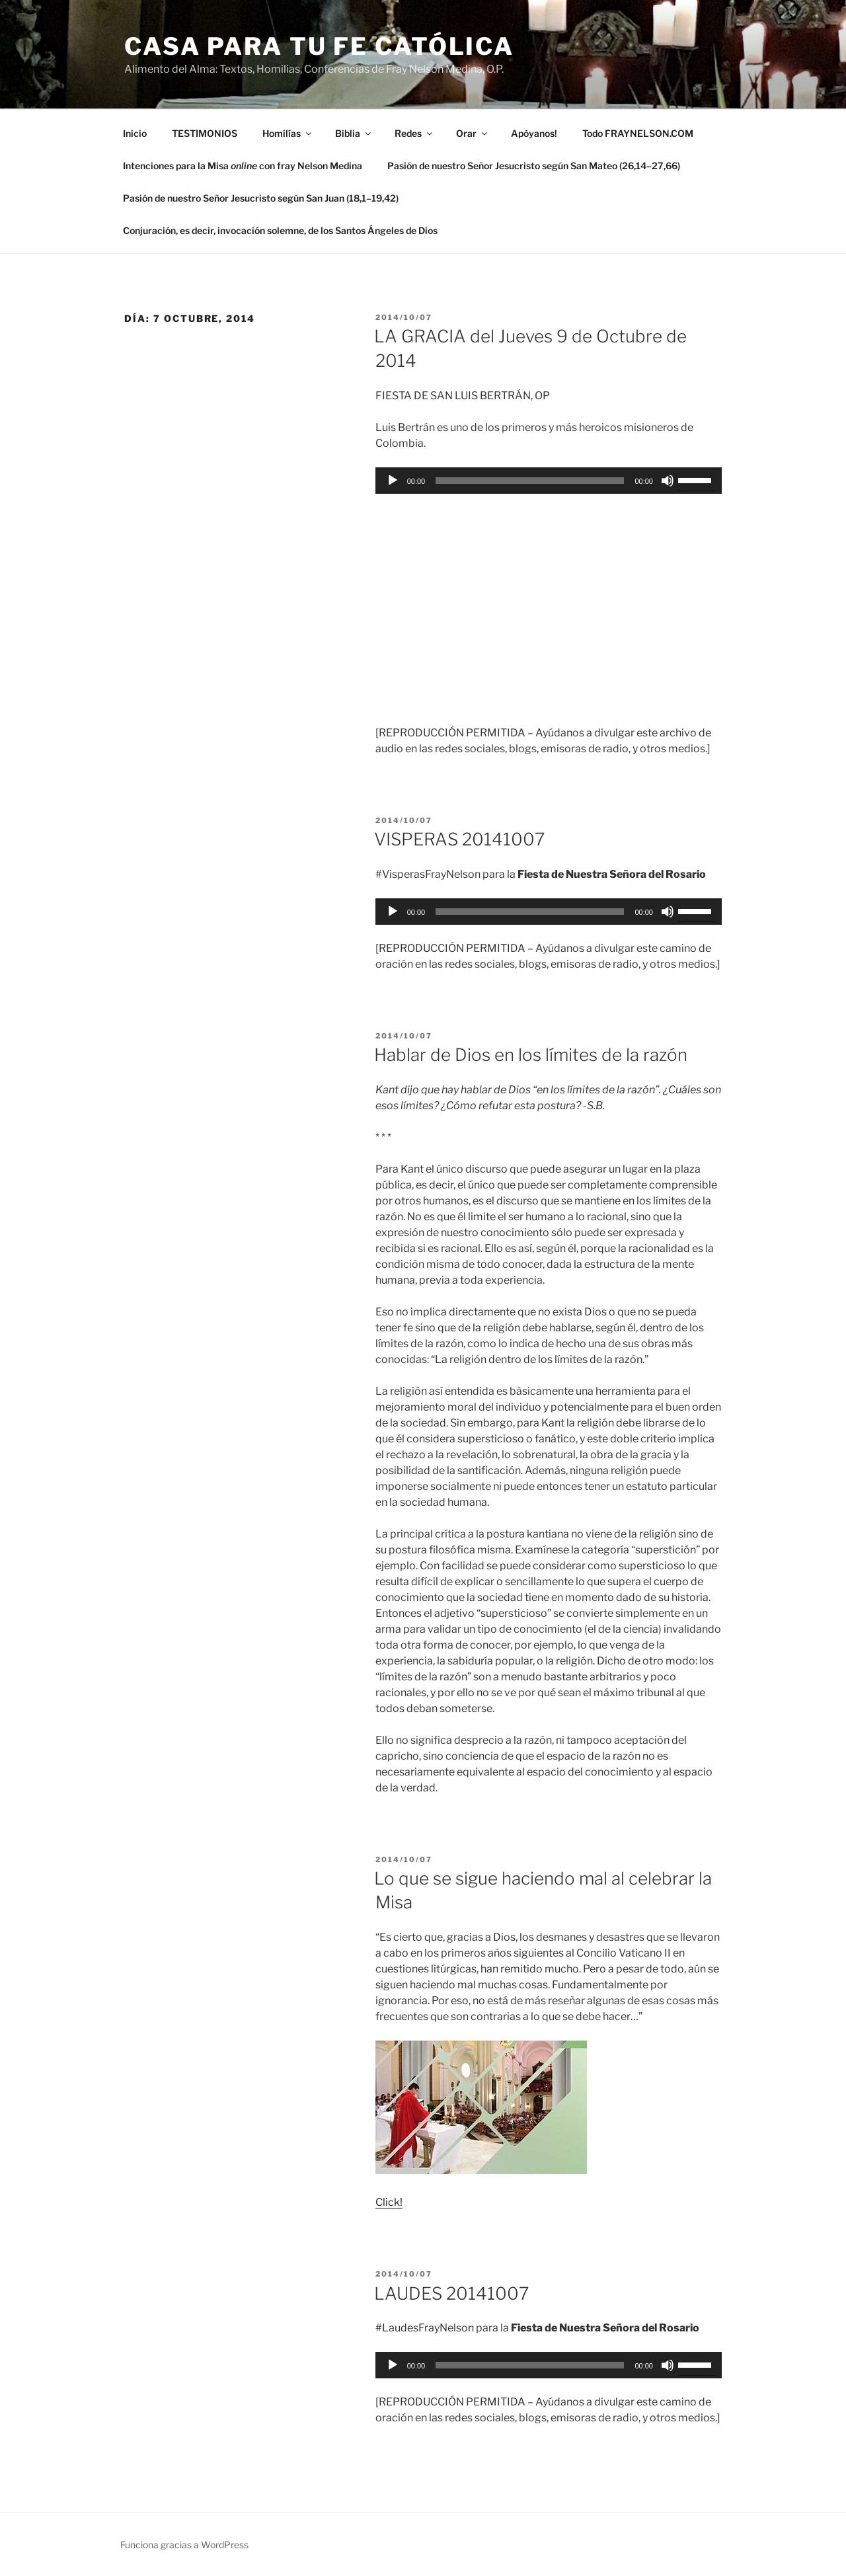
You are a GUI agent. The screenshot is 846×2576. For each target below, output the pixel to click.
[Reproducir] (392, 480)
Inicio (135, 133)
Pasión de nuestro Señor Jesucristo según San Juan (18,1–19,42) (261, 198)
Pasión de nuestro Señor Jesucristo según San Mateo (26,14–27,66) (533, 165)
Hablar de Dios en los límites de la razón (530, 1054)
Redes (414, 133)
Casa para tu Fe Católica (319, 46)
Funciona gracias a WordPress (184, 2544)
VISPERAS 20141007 (459, 839)
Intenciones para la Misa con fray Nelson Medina (242, 165)
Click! (389, 2202)
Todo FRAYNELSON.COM (637, 133)
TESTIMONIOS (204, 133)
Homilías (287, 133)
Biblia (354, 133)
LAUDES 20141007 (451, 2293)
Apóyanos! (534, 133)
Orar (472, 133)
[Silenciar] (667, 480)
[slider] (530, 480)
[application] (548, 480)
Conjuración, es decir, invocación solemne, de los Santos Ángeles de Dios (280, 230)
